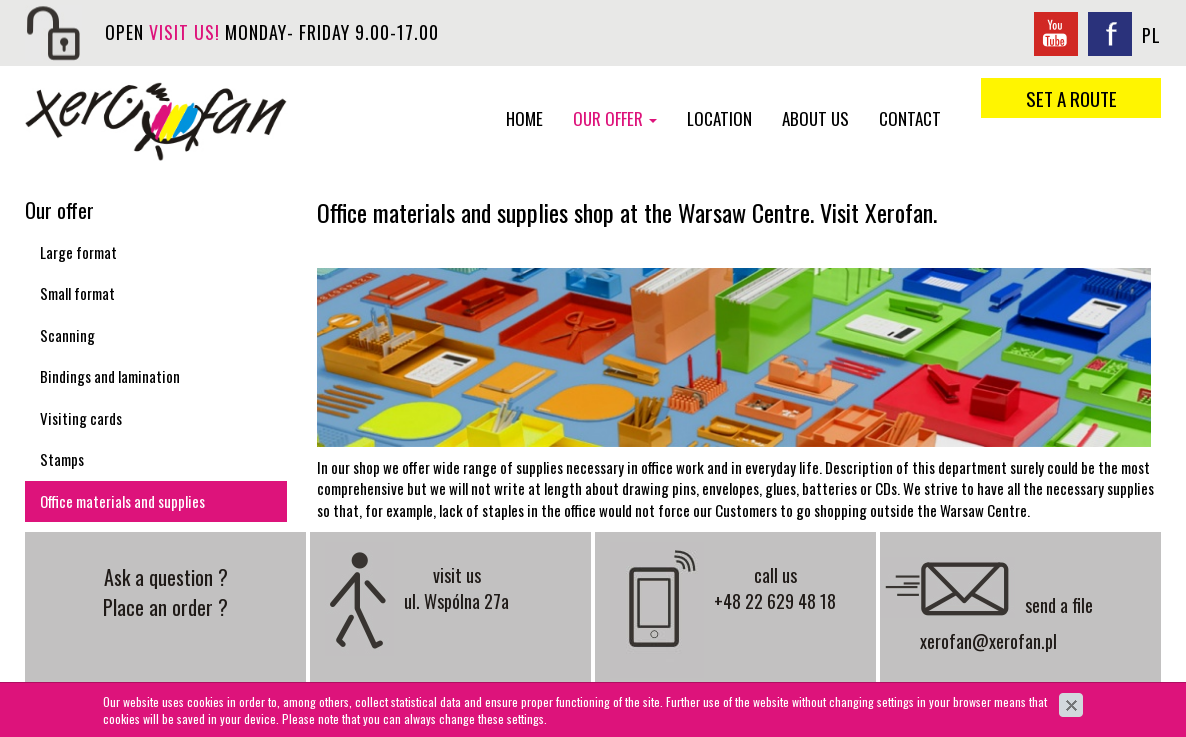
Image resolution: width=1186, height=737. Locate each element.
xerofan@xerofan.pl (988, 641)
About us (815, 118)
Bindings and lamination (110, 376)
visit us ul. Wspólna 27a (456, 588)
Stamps (62, 459)
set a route (1071, 98)
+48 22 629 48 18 (775, 601)
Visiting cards (81, 418)
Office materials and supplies (122, 501)
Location (719, 118)
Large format (78, 252)
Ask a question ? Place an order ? (165, 592)
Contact (910, 118)
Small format (77, 293)
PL (1151, 35)
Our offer (615, 118)
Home (524, 118)
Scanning (67, 335)
